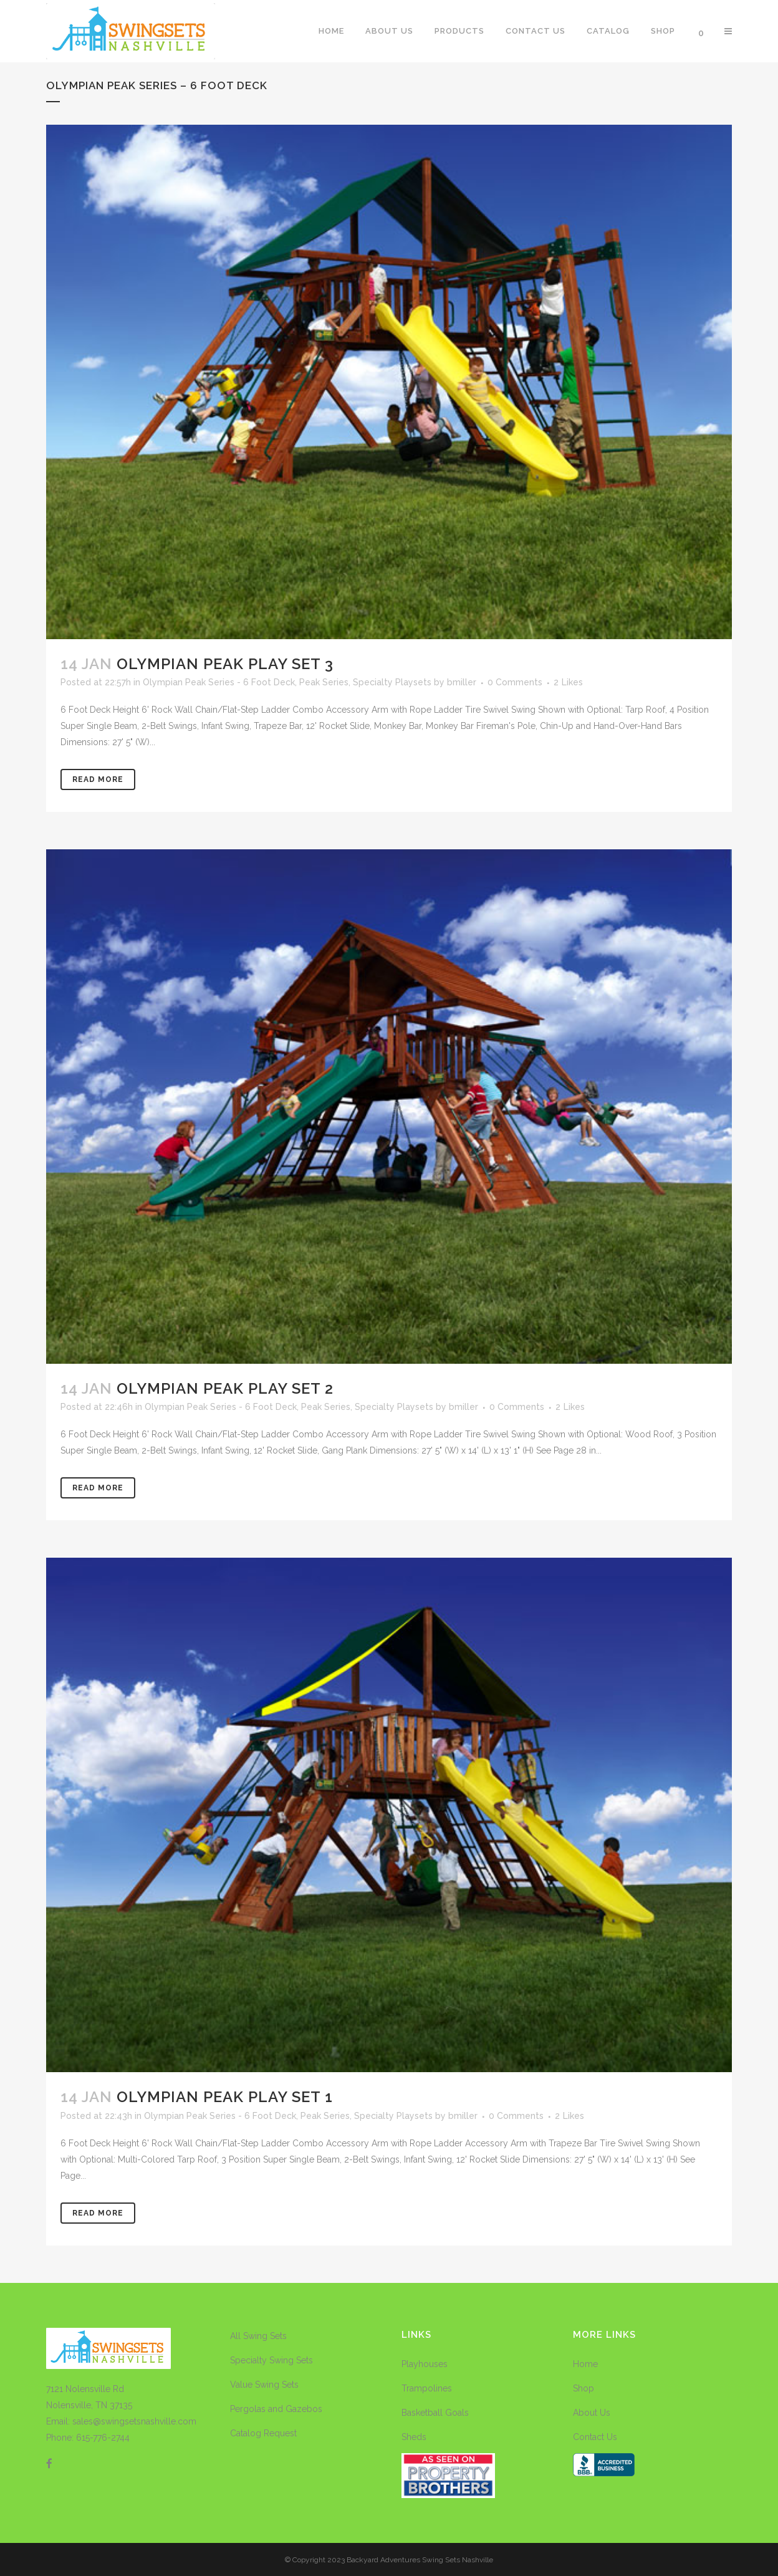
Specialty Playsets (392, 682)
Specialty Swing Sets (271, 2360)
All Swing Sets (258, 2336)
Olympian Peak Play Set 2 (225, 1388)
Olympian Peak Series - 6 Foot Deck (219, 682)
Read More (97, 779)
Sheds (413, 2437)
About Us (591, 2413)
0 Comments (514, 682)
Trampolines (426, 2388)
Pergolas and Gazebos (276, 2409)
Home (585, 2364)
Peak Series (323, 682)
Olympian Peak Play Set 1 (225, 2097)
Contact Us (595, 2437)
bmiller (461, 682)
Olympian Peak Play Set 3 (225, 664)
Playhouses (424, 2364)
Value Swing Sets (264, 2385)
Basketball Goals (435, 2413)
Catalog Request (263, 2433)
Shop (583, 2388)
